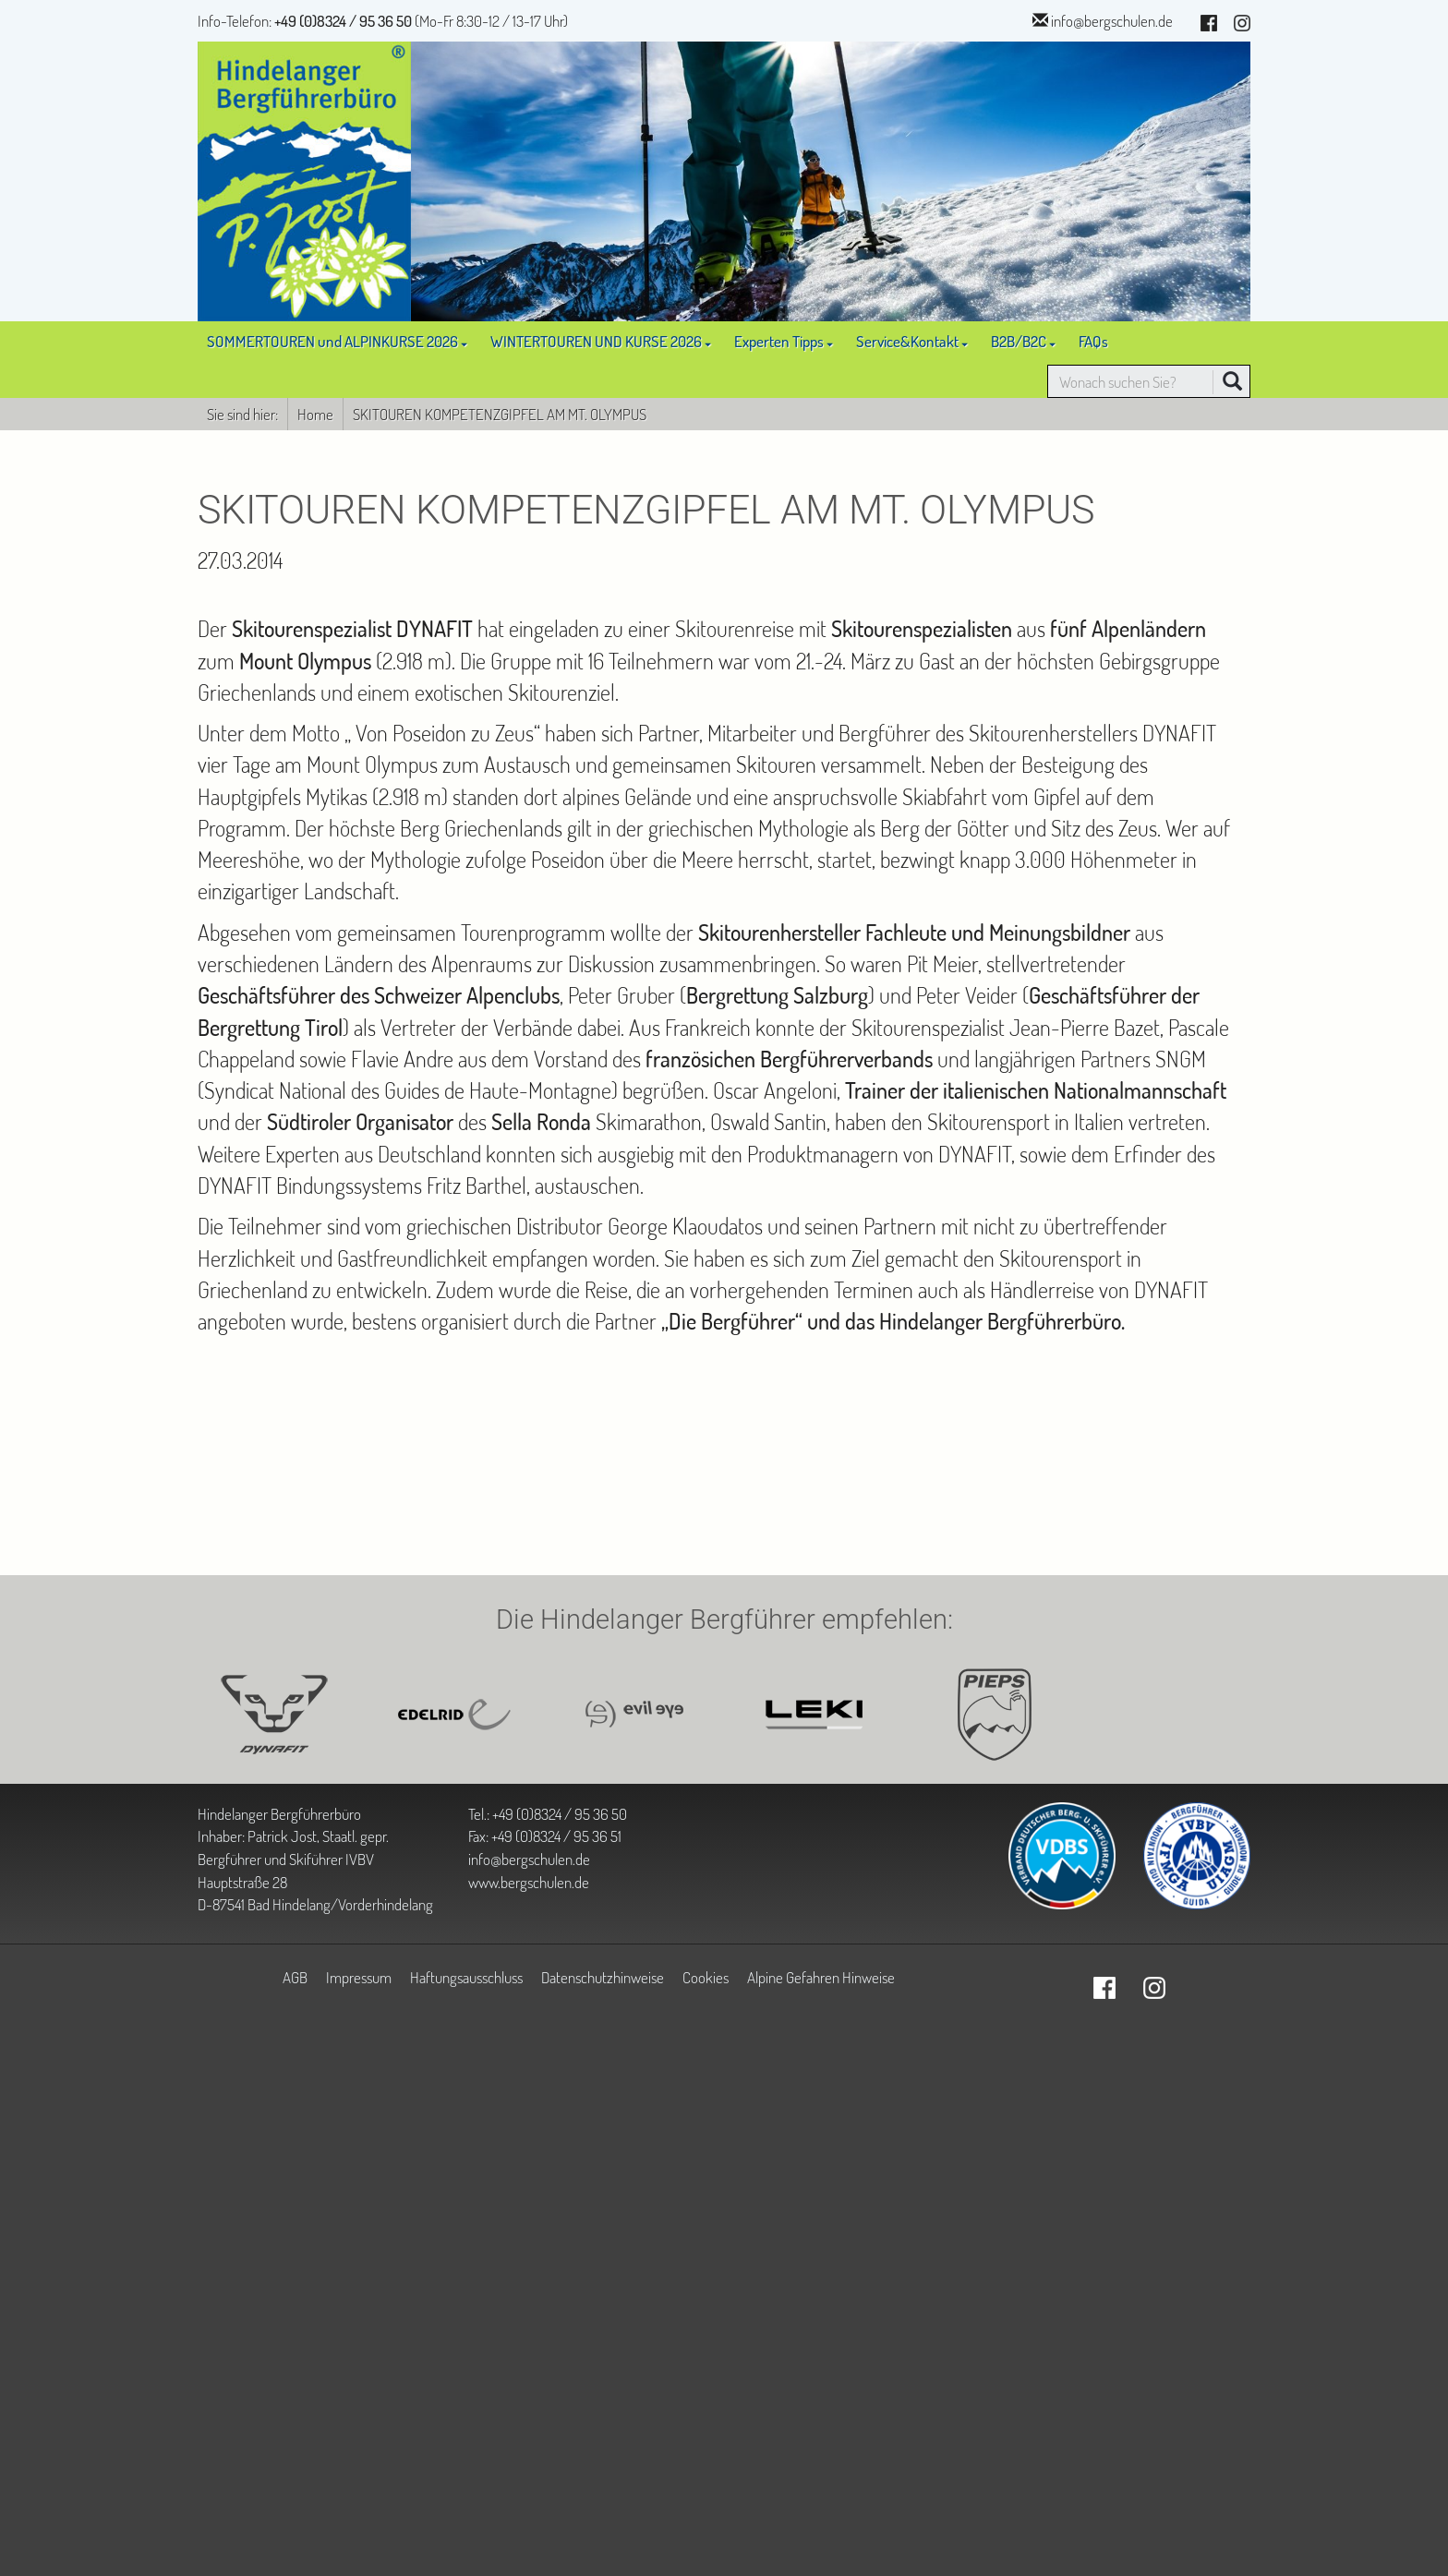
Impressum (359, 1977)
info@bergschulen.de (1112, 20)
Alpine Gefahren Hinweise (821, 1977)
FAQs (1093, 341)
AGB (295, 1977)
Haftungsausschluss (466, 1977)
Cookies (705, 1977)
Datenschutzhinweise (602, 1977)
